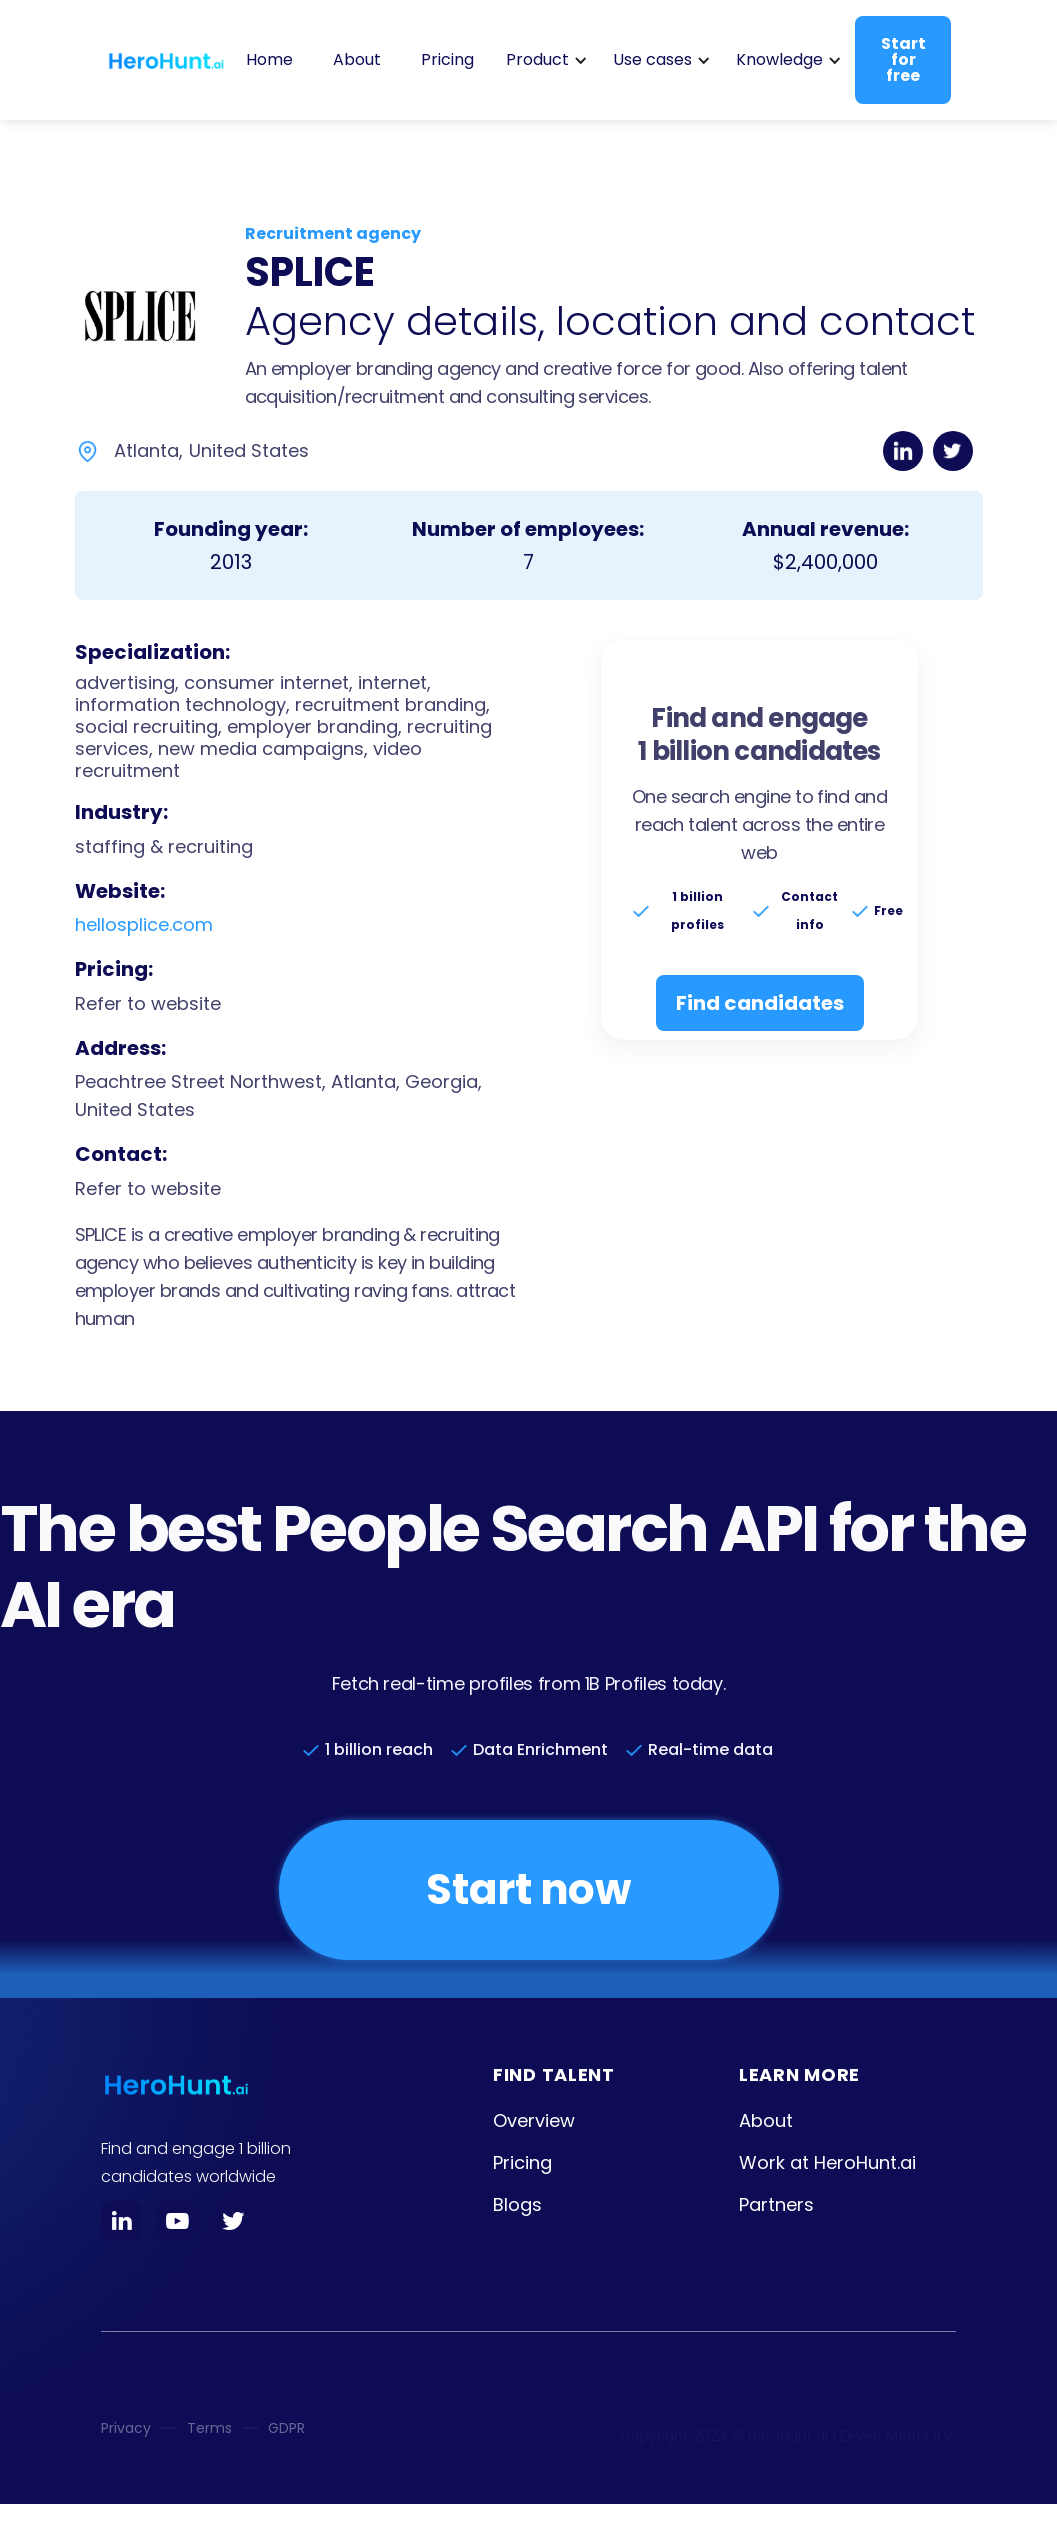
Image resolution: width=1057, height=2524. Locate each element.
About (357, 59)
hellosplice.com (144, 924)
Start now (528, 1889)
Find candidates (760, 1003)
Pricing (447, 59)
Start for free (903, 59)
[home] (166, 60)
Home (269, 59)
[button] (543, 60)
